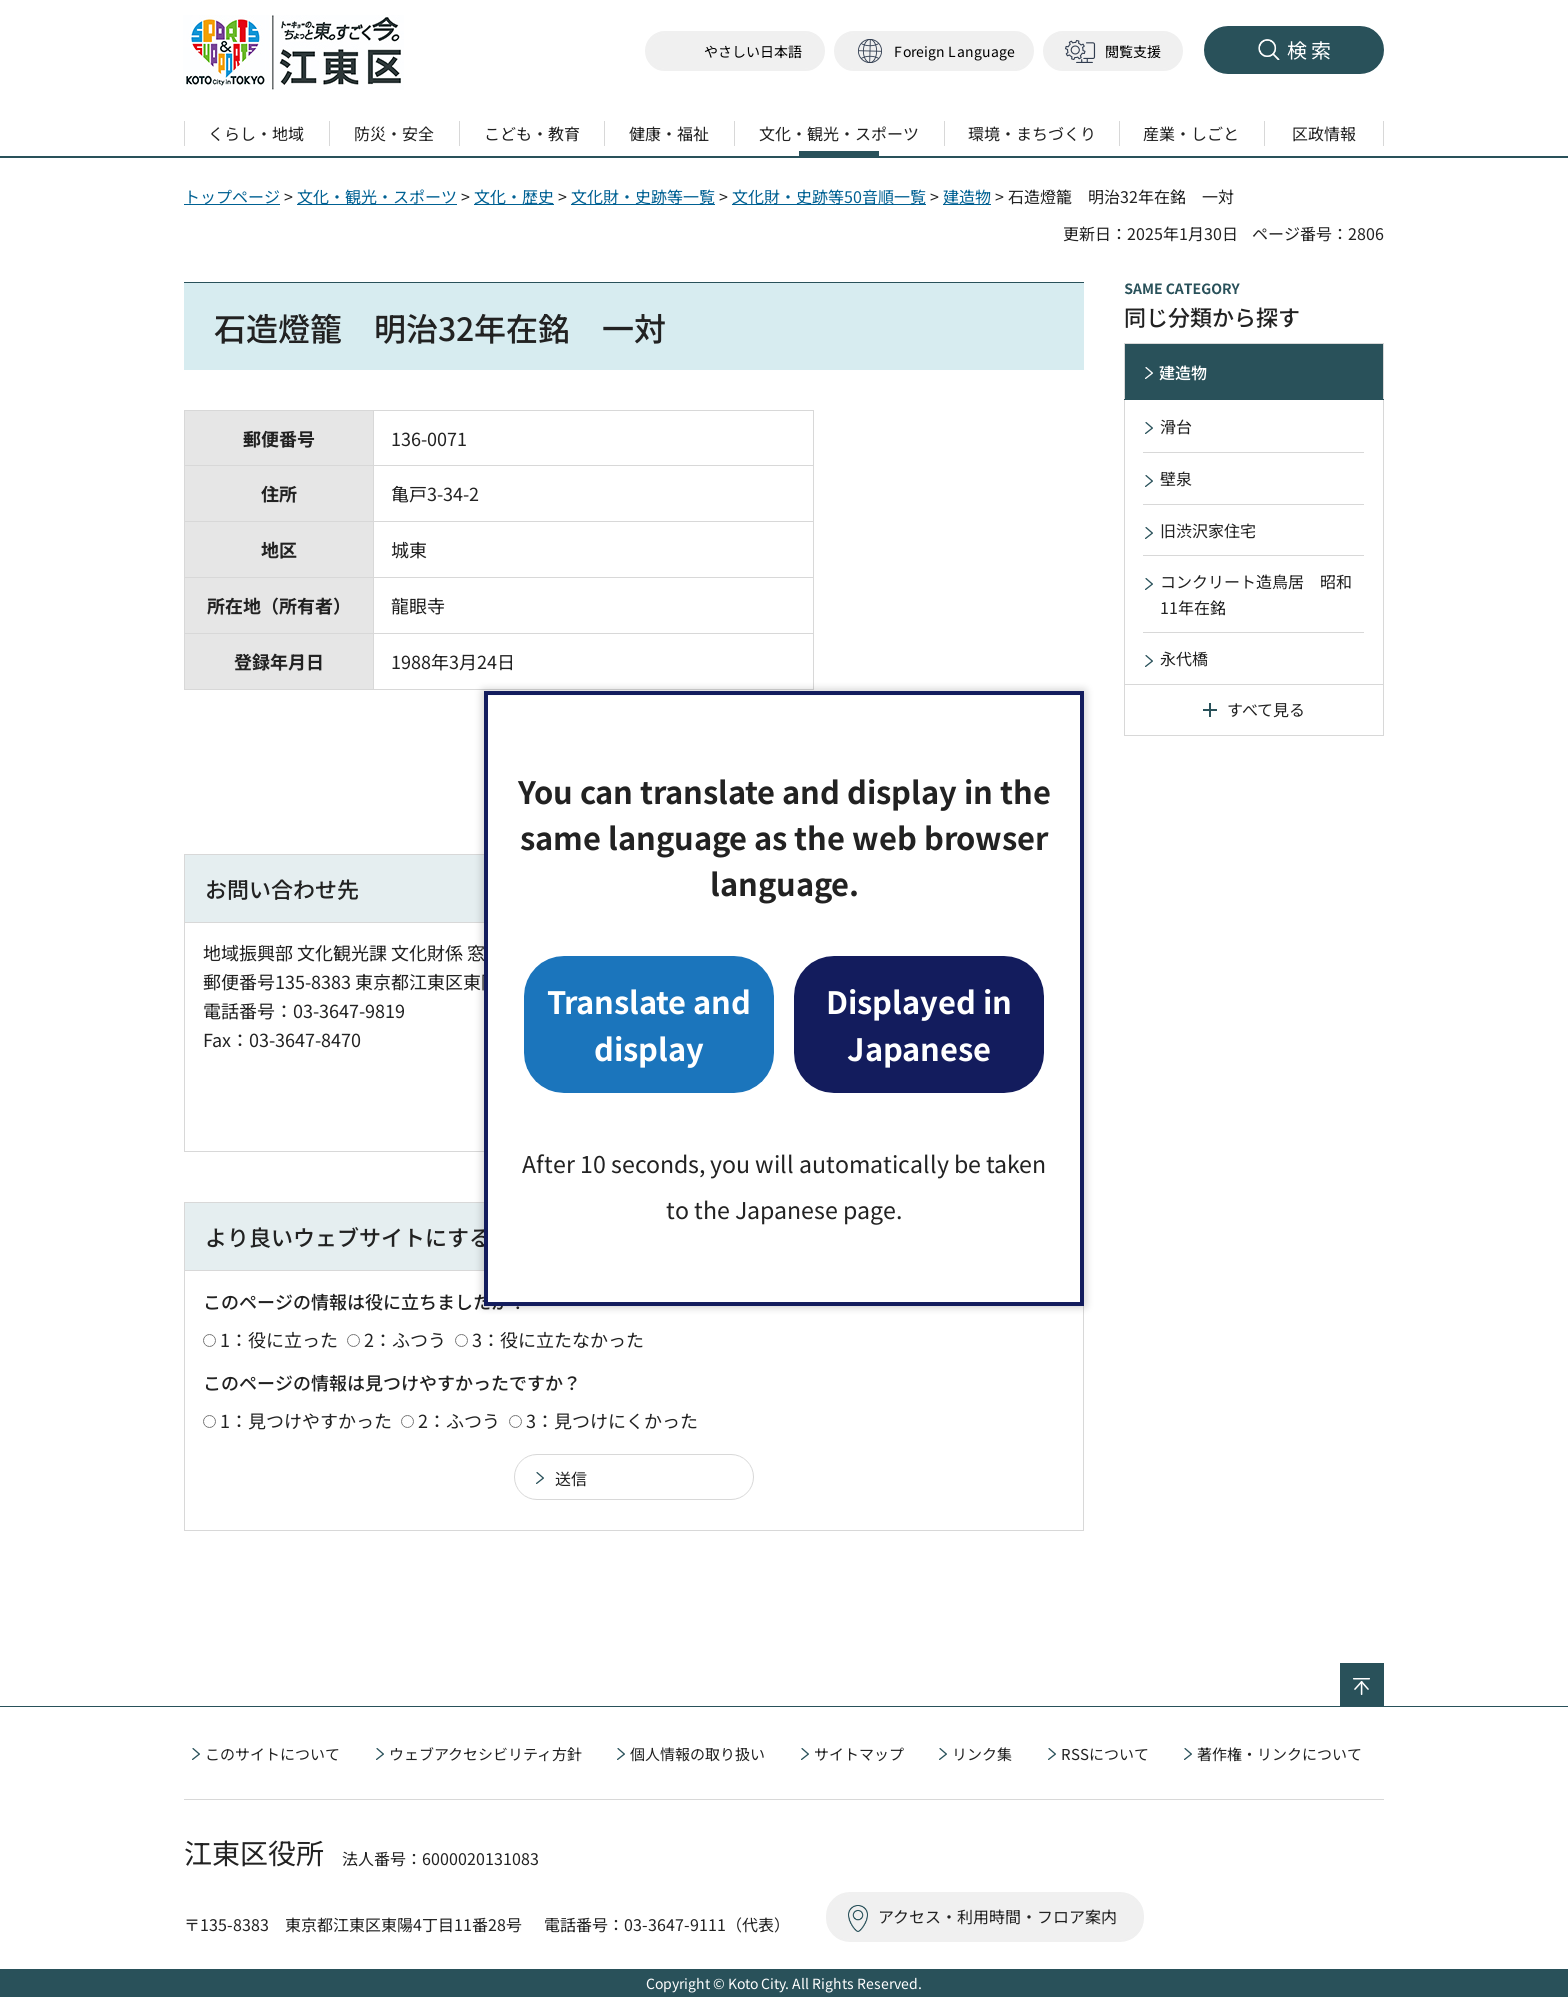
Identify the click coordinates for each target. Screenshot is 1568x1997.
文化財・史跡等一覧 (643, 196)
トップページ (232, 196)
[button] (934, 51)
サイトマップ (859, 1753)
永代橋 (1184, 658)
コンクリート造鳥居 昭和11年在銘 (1256, 594)
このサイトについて (272, 1753)
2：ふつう (405, 1339)
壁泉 (1176, 478)
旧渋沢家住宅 (1208, 530)
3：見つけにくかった (612, 1420)
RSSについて (1105, 1753)
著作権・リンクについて (1279, 1753)
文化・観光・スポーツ (377, 196)
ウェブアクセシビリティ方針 (485, 1753)
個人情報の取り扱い (697, 1753)
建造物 (967, 196)
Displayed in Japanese (919, 1023)
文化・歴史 (514, 196)
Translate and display (649, 1023)
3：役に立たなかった (558, 1339)
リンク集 (982, 1753)
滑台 (1176, 426)
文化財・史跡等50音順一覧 (829, 196)
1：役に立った (279, 1339)
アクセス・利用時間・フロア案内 (997, 1916)
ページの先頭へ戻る (1383, 1676)
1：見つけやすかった (306, 1420)
